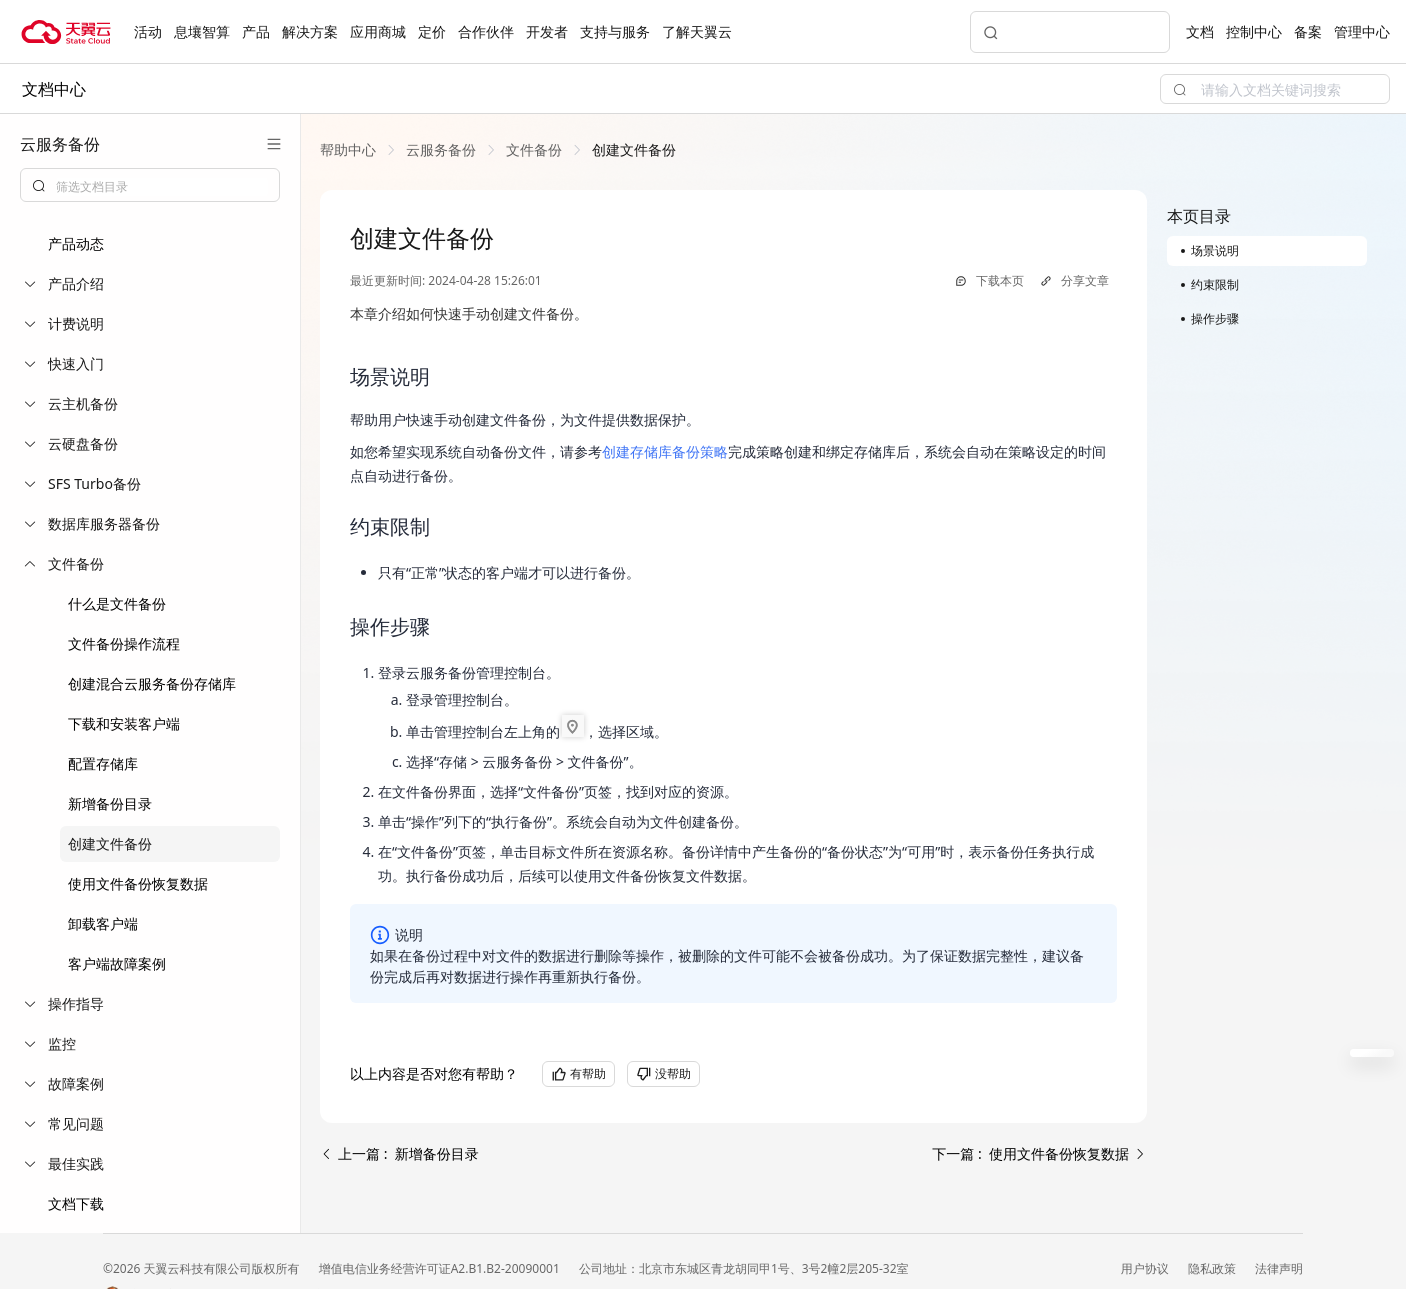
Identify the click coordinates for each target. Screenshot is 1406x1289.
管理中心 (1362, 31)
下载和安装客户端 (124, 723)
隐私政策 (1213, 1268)
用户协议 (1146, 1268)
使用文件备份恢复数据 (138, 883)
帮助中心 (348, 149)
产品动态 (76, 243)
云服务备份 (441, 149)
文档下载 (76, 1203)
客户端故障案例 (117, 963)
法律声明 (1279, 1268)
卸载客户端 (103, 923)
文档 (1200, 31)
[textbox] (162, 187)
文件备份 (534, 149)
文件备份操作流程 (124, 643)
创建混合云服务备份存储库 (152, 683)
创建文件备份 (110, 843)
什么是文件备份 (117, 603)
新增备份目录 (110, 803)
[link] (348, 149)
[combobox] (150, 185)
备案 (1308, 31)
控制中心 (1254, 31)
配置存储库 (103, 763)
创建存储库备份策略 (665, 451)
